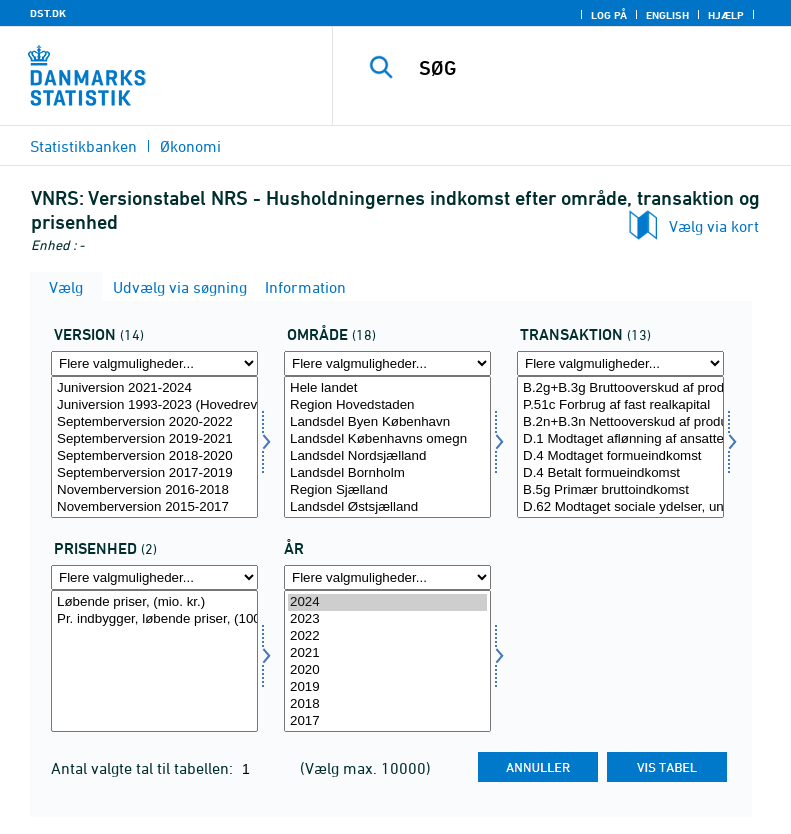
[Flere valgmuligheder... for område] (387, 363)
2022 (387, 636)
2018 (387, 704)
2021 (387, 653)
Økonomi (190, 146)
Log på (609, 15)
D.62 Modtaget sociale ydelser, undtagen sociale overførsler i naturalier (620, 507)
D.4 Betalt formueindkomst (620, 473)
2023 (387, 619)
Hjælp (726, 15)
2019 (387, 687)
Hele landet (387, 388)
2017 (387, 721)
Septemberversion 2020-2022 (154, 422)
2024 (387, 602)
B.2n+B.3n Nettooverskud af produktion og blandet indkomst (620, 422)
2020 (387, 670)
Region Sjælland (387, 490)
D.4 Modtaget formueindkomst (620, 456)
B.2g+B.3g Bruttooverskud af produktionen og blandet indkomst (620, 388)
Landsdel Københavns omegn (387, 439)
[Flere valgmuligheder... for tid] (387, 577)
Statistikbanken (83, 146)
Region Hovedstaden (387, 405)
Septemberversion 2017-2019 (154, 473)
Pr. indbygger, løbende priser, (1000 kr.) (154, 619)
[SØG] (592, 68)
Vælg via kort (714, 226)
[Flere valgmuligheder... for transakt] (620, 363)
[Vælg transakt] (620, 447)
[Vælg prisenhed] (154, 661)
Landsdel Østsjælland (387, 507)
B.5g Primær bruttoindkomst (620, 490)
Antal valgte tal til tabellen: (144, 768)
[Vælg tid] (387, 661)
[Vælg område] (387, 447)
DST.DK (48, 13)
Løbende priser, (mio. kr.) (154, 602)
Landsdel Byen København (387, 422)
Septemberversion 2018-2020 (154, 456)
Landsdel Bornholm (387, 473)
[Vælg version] (154, 447)
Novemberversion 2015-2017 (154, 507)
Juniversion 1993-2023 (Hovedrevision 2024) (154, 405)
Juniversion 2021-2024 (154, 388)
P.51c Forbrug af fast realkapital (620, 405)
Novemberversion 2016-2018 (154, 490)
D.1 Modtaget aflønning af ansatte (620, 439)
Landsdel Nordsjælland (387, 456)
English (667, 15)
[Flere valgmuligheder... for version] (154, 363)
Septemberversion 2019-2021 (154, 439)
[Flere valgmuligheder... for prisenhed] (154, 577)
